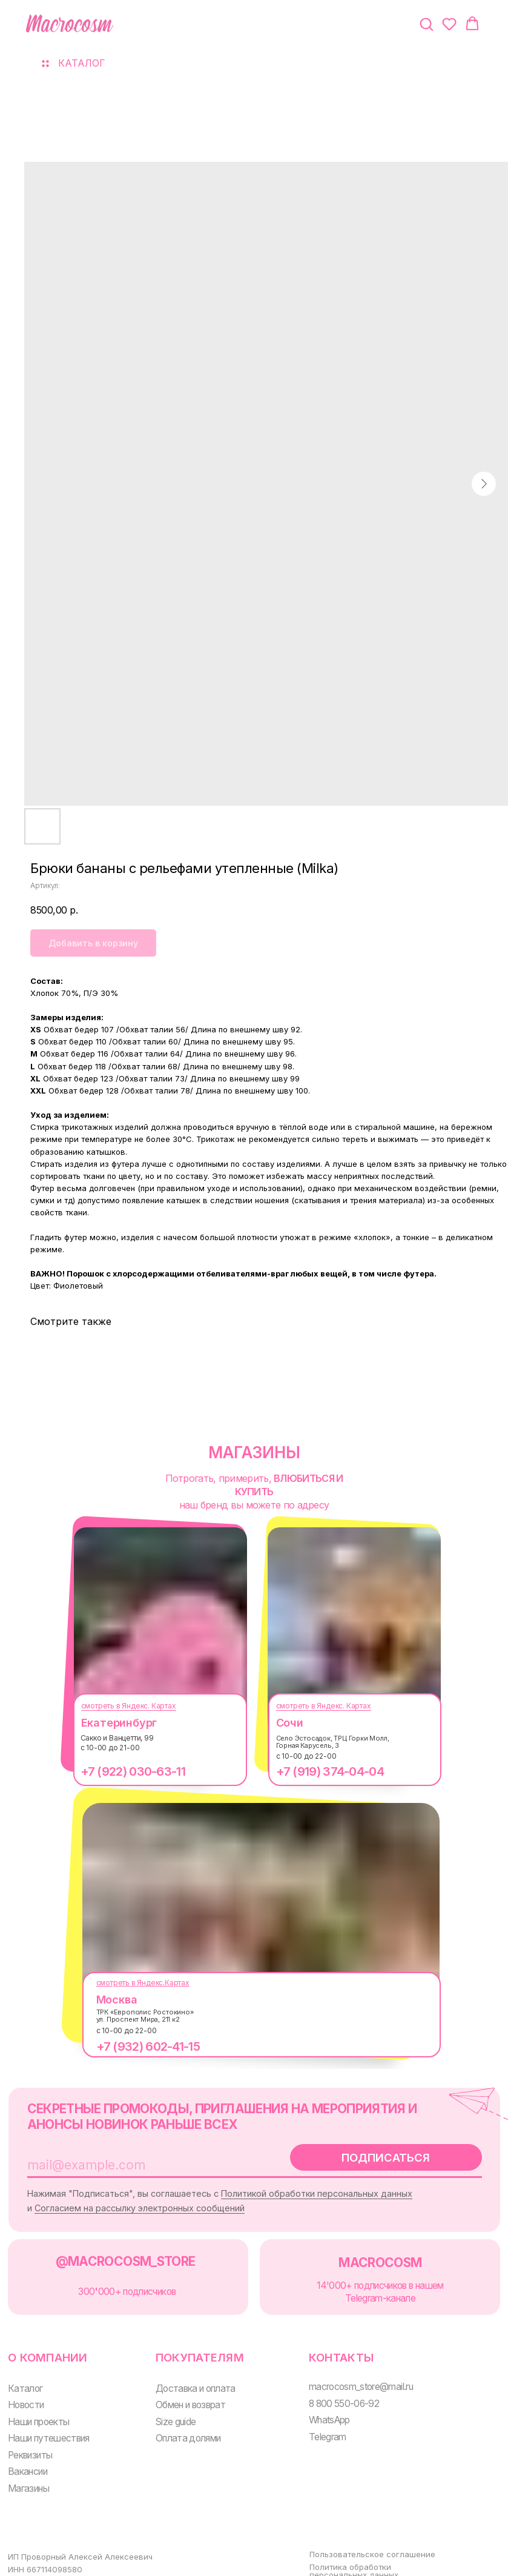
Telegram (316, 2423)
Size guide (170, 2409)
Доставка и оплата (188, 2377)
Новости (26, 2393)
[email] (137, 2161)
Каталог (24, 2377)
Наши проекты (37, 2409)
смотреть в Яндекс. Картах (119, 1705)
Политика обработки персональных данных (341, 2552)
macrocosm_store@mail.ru (349, 2375)
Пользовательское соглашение (359, 2536)
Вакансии (26, 2457)
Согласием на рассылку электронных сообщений (170, 2203)
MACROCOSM (366, 2255)
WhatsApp (318, 2408)
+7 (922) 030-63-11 (123, 1771)
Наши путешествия (47, 2425)
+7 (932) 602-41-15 (139, 2046)
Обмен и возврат (184, 2393)
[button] (426, 23)
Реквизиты (29, 2441)
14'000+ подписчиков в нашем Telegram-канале (366, 2283)
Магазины (27, 2473)
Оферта (313, 2569)
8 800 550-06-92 (332, 2391)
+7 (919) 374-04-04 (321, 1771)
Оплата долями (181, 2425)
